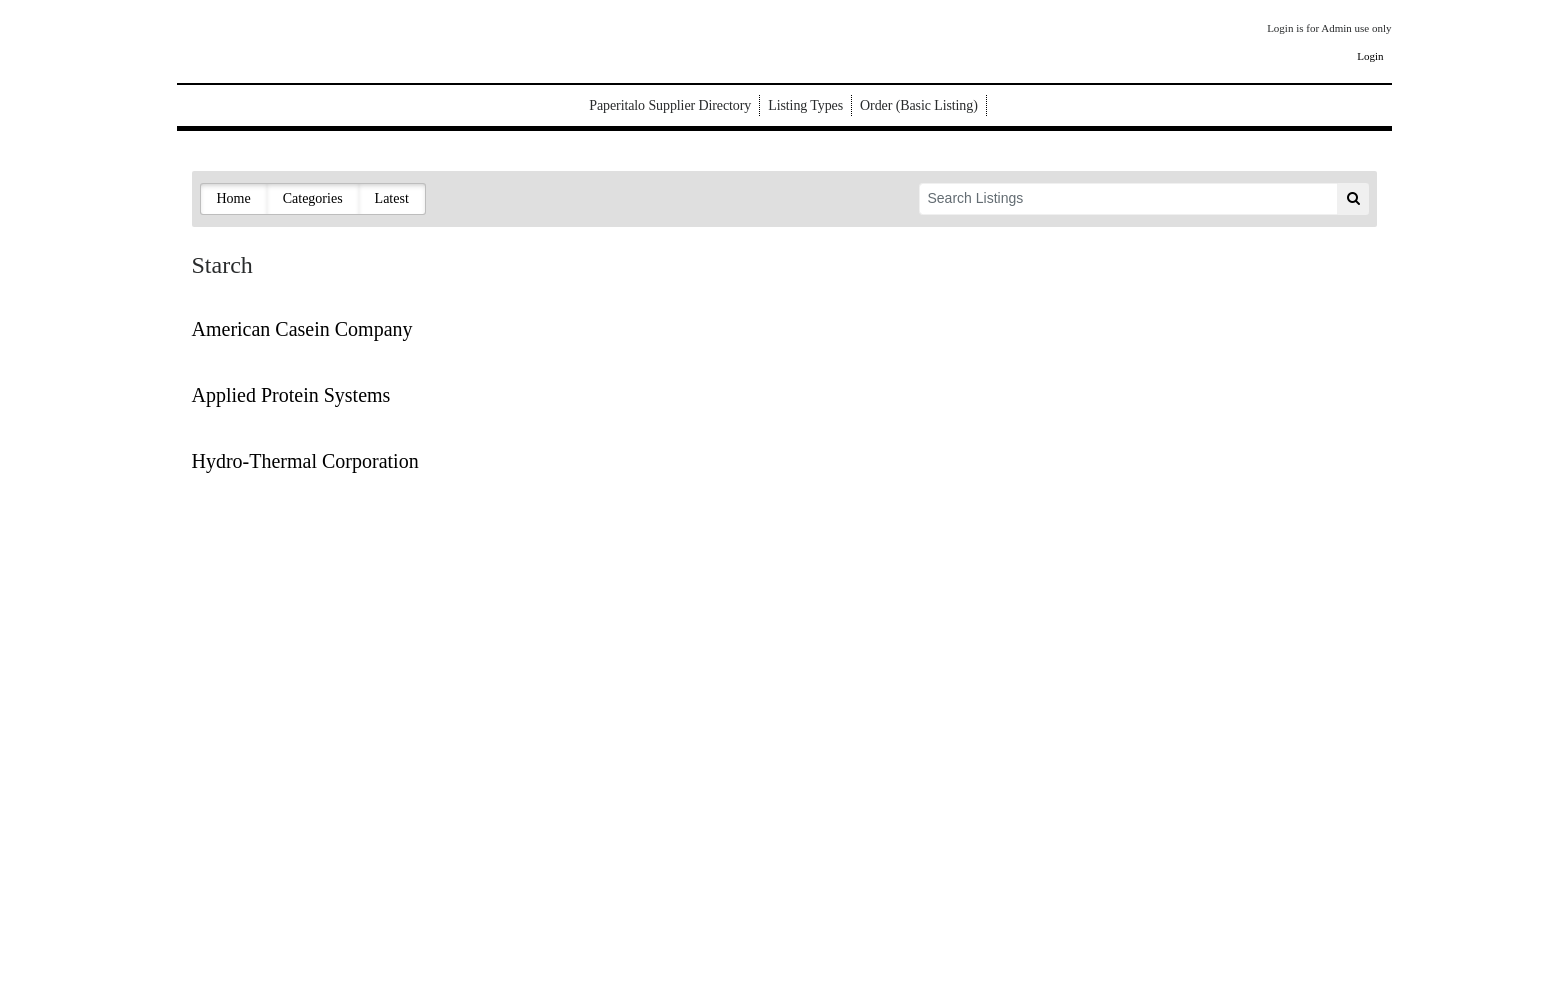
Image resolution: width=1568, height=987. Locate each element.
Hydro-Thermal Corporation (305, 461)
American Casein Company (302, 329)
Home (234, 198)
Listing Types (805, 105)
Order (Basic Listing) (919, 105)
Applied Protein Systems (291, 395)
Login (1370, 56)
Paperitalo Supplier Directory (670, 105)
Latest (392, 198)
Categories (313, 198)
